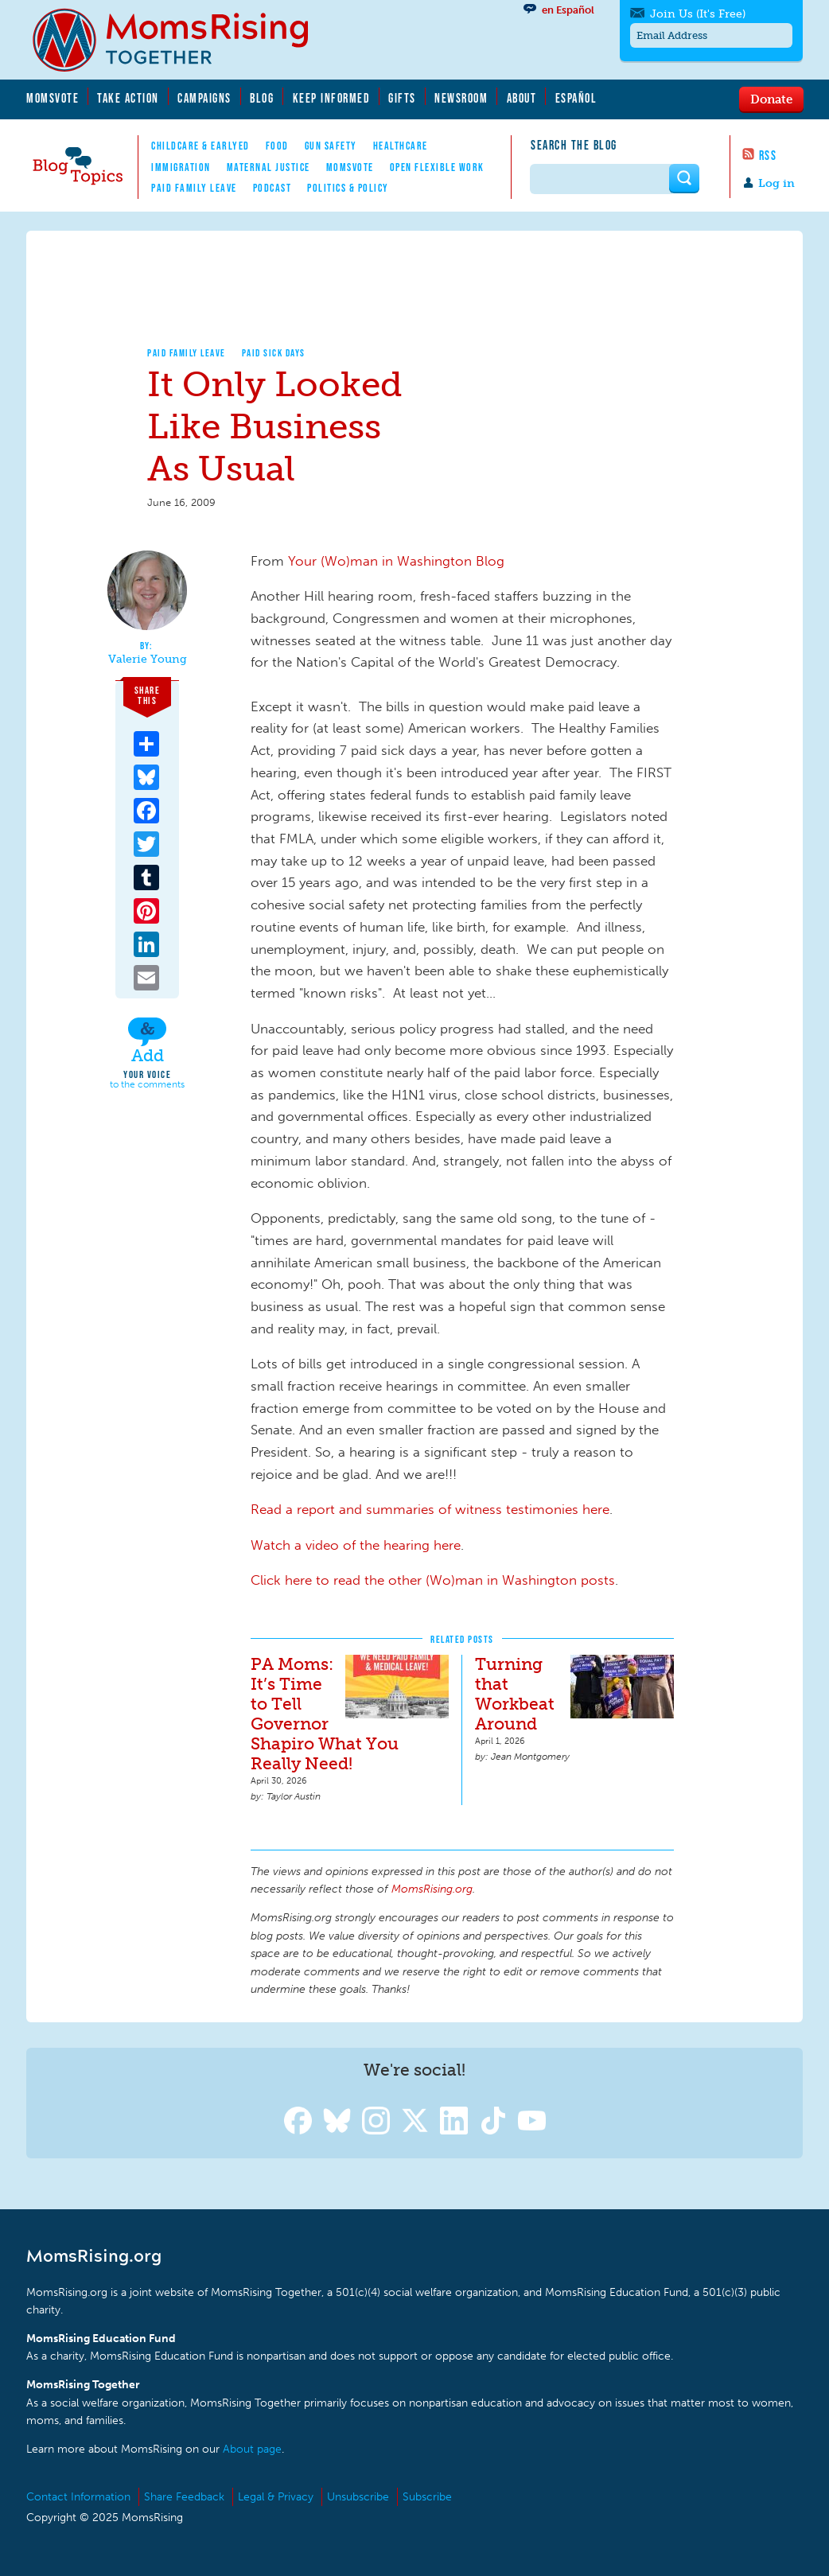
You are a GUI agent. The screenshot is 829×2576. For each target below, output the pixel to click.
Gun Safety (331, 145)
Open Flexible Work (437, 167)
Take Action (128, 98)
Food (277, 145)
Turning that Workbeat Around (515, 1694)
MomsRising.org (181, 40)
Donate (771, 98)
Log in (776, 183)
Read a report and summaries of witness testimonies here (430, 1509)
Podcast (272, 187)
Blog (262, 98)
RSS (768, 155)
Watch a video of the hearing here (356, 1545)
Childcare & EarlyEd (200, 145)
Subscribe (427, 2497)
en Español (568, 10)
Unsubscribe (358, 2497)
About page (252, 2449)
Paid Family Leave (194, 187)
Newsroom (461, 98)
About (522, 98)
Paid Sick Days (274, 353)
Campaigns (204, 98)
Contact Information (78, 2497)
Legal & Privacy (275, 2497)
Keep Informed (332, 98)
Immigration (181, 167)
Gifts (402, 98)
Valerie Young (147, 659)
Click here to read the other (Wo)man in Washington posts (433, 1580)
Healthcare (400, 145)
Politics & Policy (348, 187)
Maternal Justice (268, 167)
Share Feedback (184, 2497)
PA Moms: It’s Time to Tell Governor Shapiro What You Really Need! (325, 1713)
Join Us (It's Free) (697, 14)
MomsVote (52, 98)
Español (576, 98)
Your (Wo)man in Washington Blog (396, 561)
